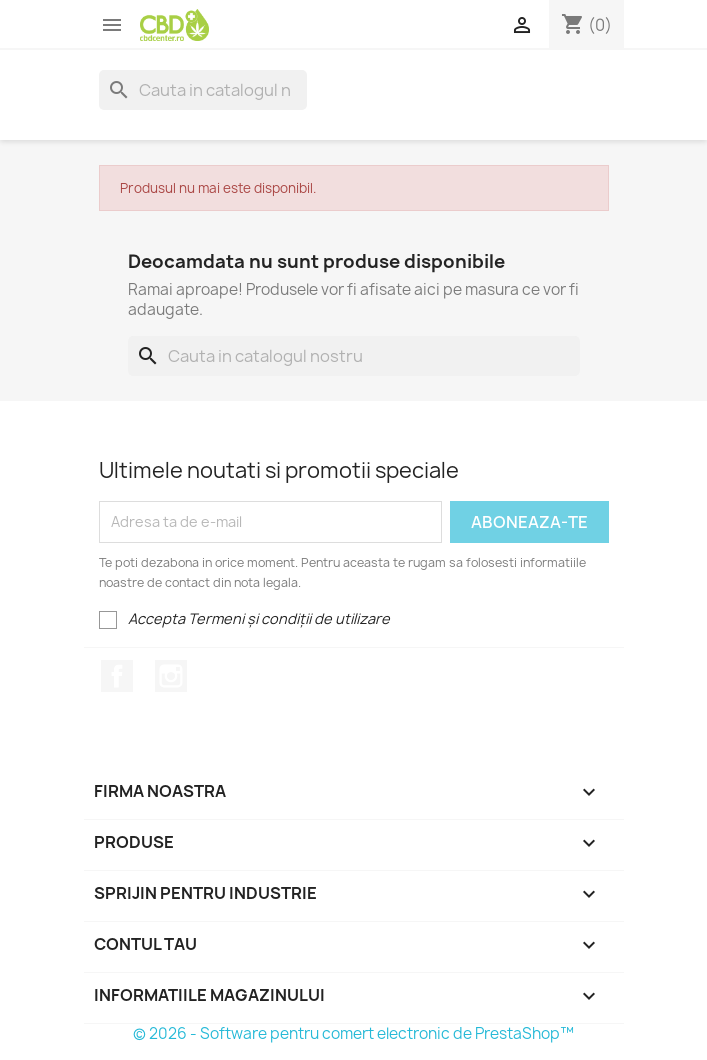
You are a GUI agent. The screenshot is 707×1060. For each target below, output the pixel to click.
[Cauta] (203, 90)
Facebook (117, 676)
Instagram (171, 676)
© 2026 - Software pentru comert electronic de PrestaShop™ (353, 1033)
